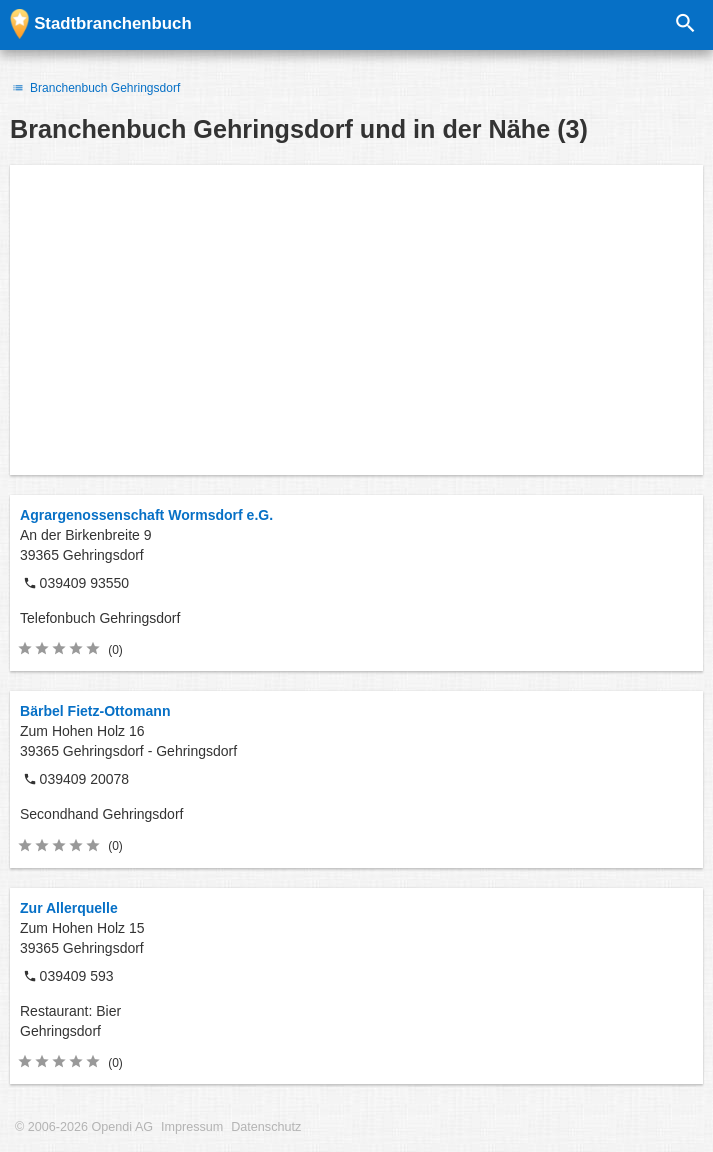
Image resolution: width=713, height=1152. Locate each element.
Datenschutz (266, 1127)
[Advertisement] (356, 320)
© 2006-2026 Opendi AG (84, 1127)
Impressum (192, 1127)
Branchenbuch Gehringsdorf (95, 88)
